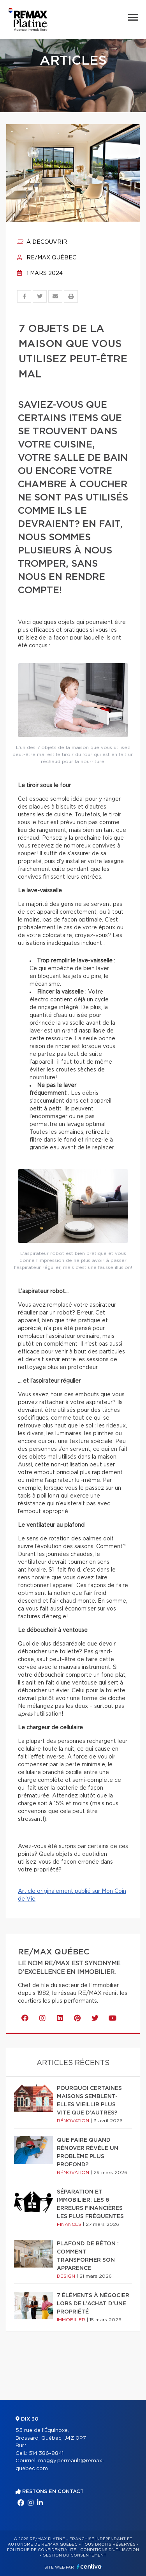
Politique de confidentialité (41, 2550)
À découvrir (42, 242)
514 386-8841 (46, 2453)
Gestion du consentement (74, 2555)
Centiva (89, 2566)
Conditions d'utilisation (109, 2550)
